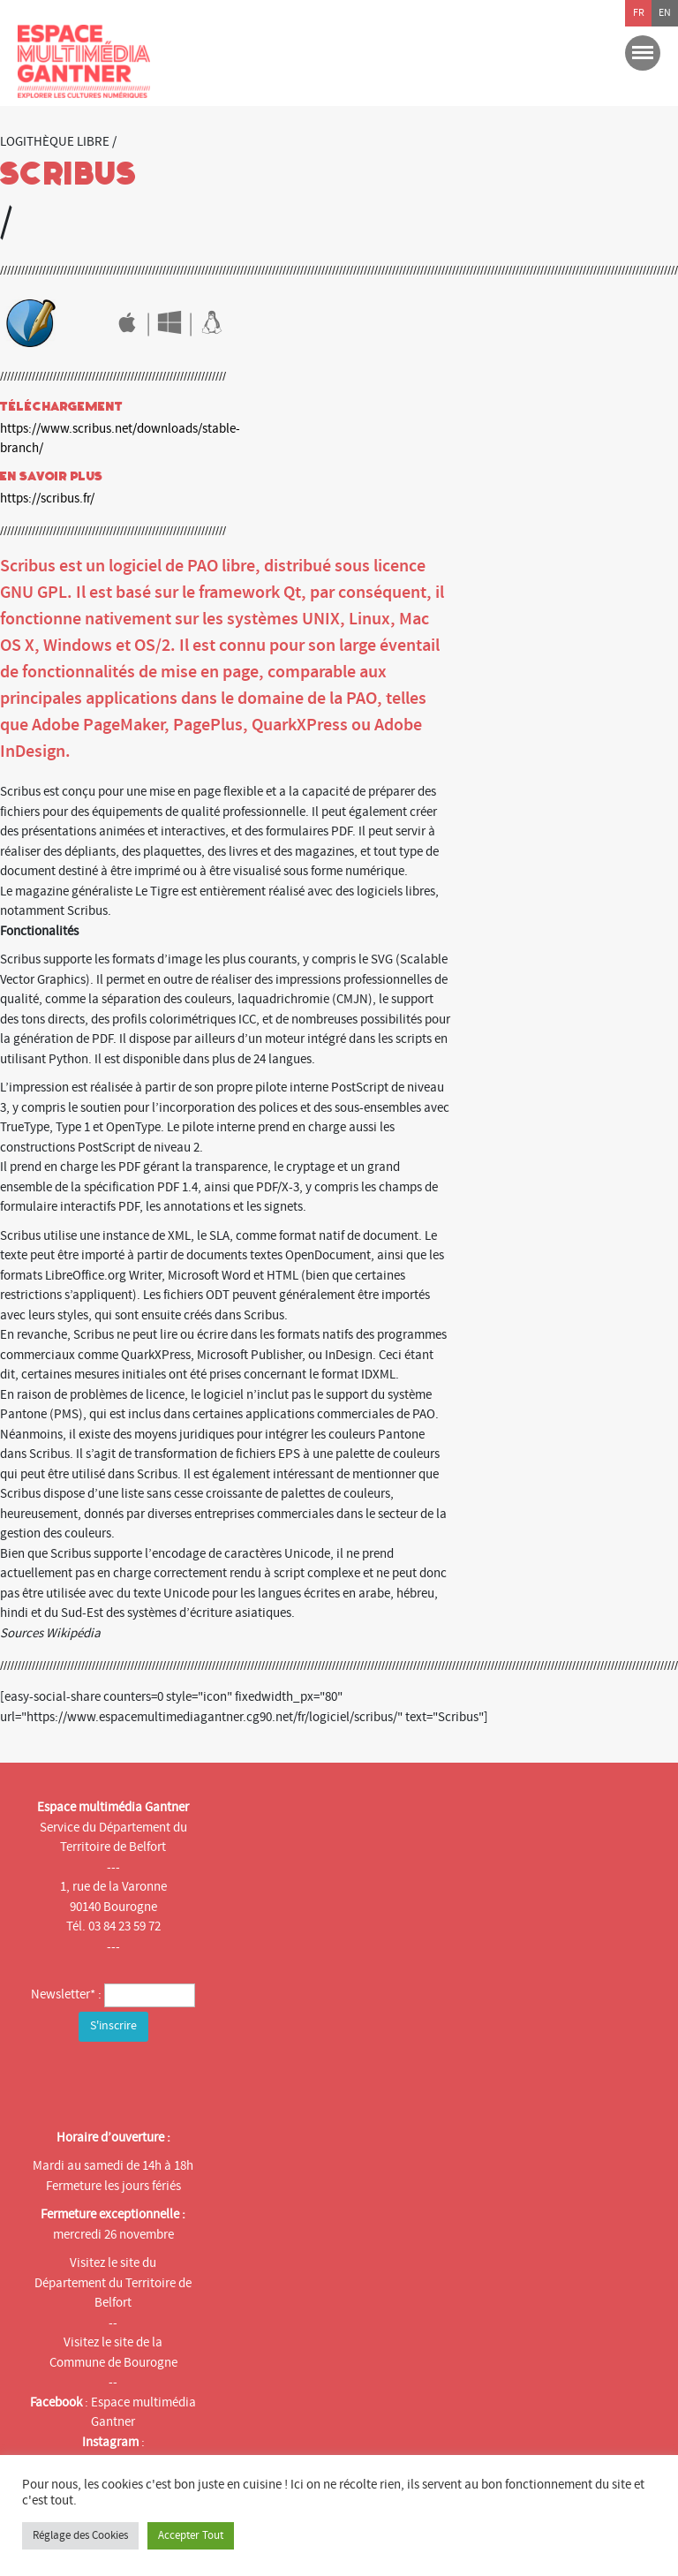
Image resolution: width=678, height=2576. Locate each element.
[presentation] (156, 2080)
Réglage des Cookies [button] (80, 2535)
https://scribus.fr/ (47, 498)
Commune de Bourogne (113, 2362)
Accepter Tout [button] (190, 2535)
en (665, 12)
